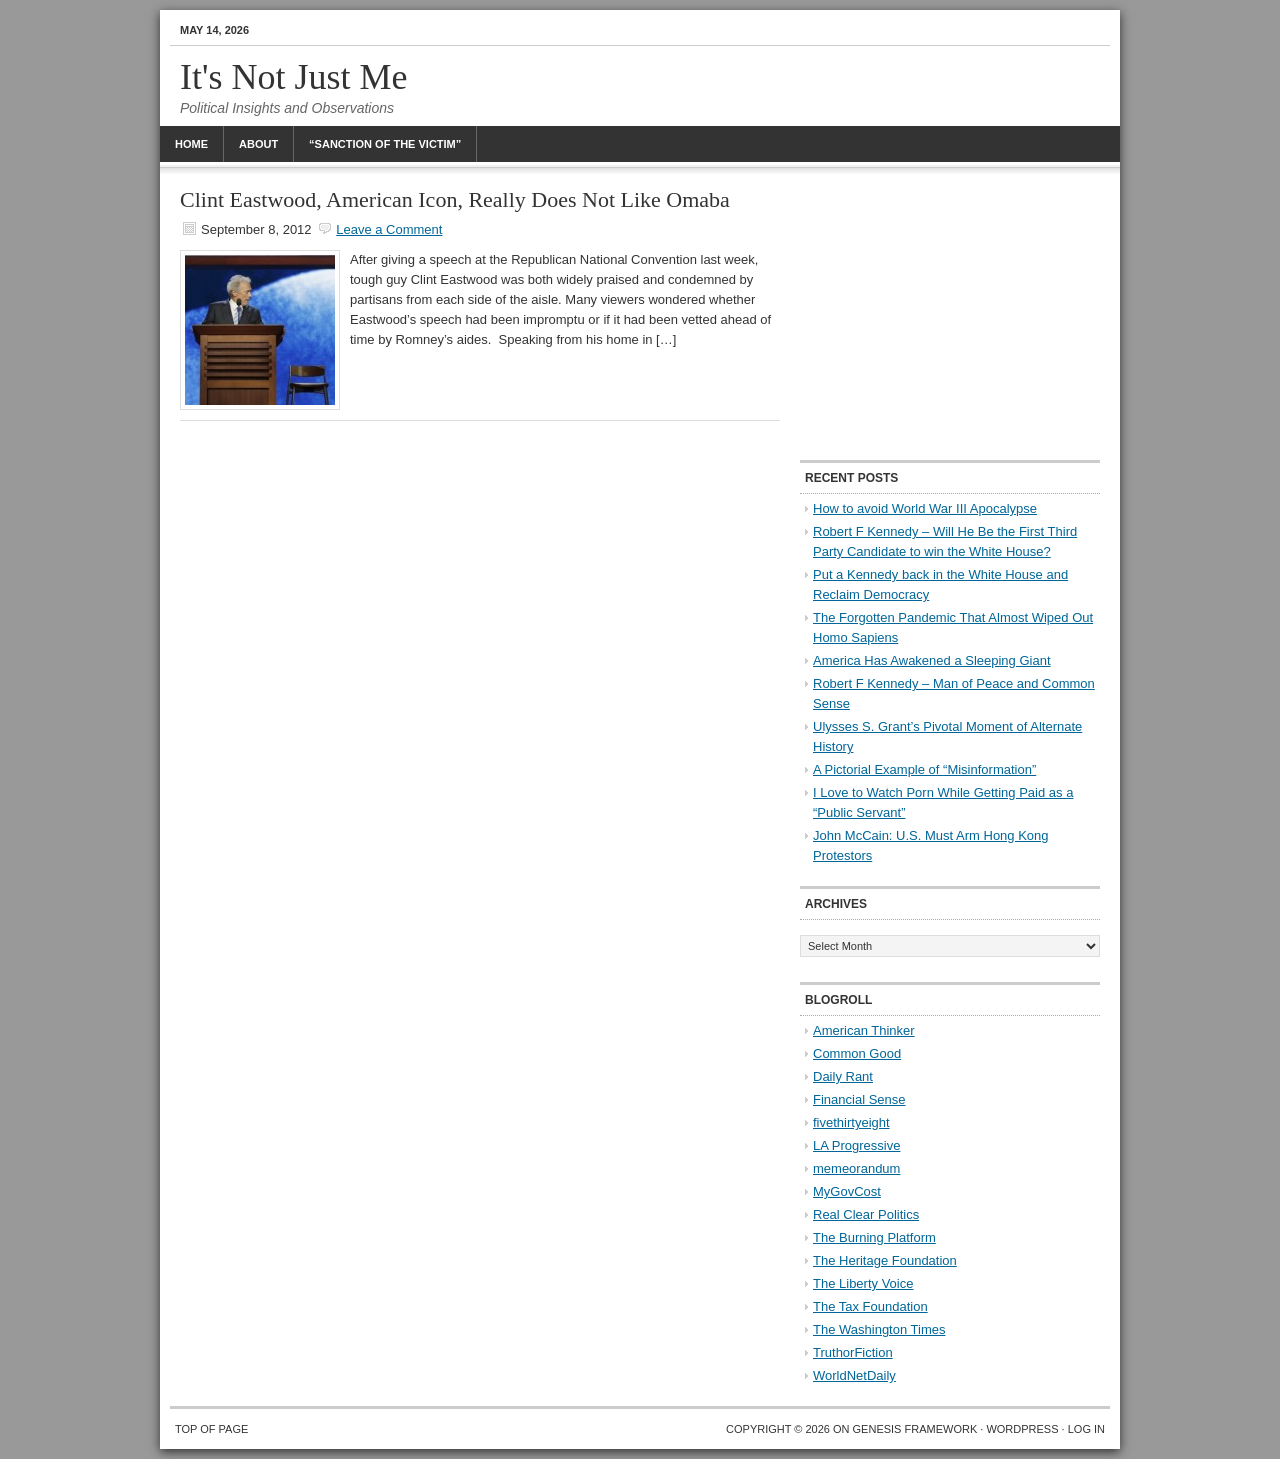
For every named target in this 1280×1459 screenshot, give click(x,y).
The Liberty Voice (863, 1283)
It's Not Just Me (294, 77)
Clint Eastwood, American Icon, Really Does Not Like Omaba (455, 199)
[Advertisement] (950, 315)
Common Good (857, 1053)
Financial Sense (859, 1099)
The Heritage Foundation (885, 1260)
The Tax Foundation (870, 1306)
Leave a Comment (389, 229)
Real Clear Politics (866, 1214)
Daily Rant (843, 1076)
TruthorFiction (853, 1352)
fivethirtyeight (851, 1122)
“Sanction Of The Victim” (385, 144)
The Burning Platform (874, 1237)
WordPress (1022, 1429)
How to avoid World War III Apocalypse (925, 508)
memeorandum (856, 1168)
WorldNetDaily (854, 1375)
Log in (1086, 1429)
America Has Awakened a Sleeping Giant (932, 660)
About (258, 144)
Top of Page (211, 1429)
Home (191, 144)
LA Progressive (856, 1145)
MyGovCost (847, 1191)
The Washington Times (879, 1329)
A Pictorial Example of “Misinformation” (924, 769)
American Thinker (864, 1030)
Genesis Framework (915, 1429)
